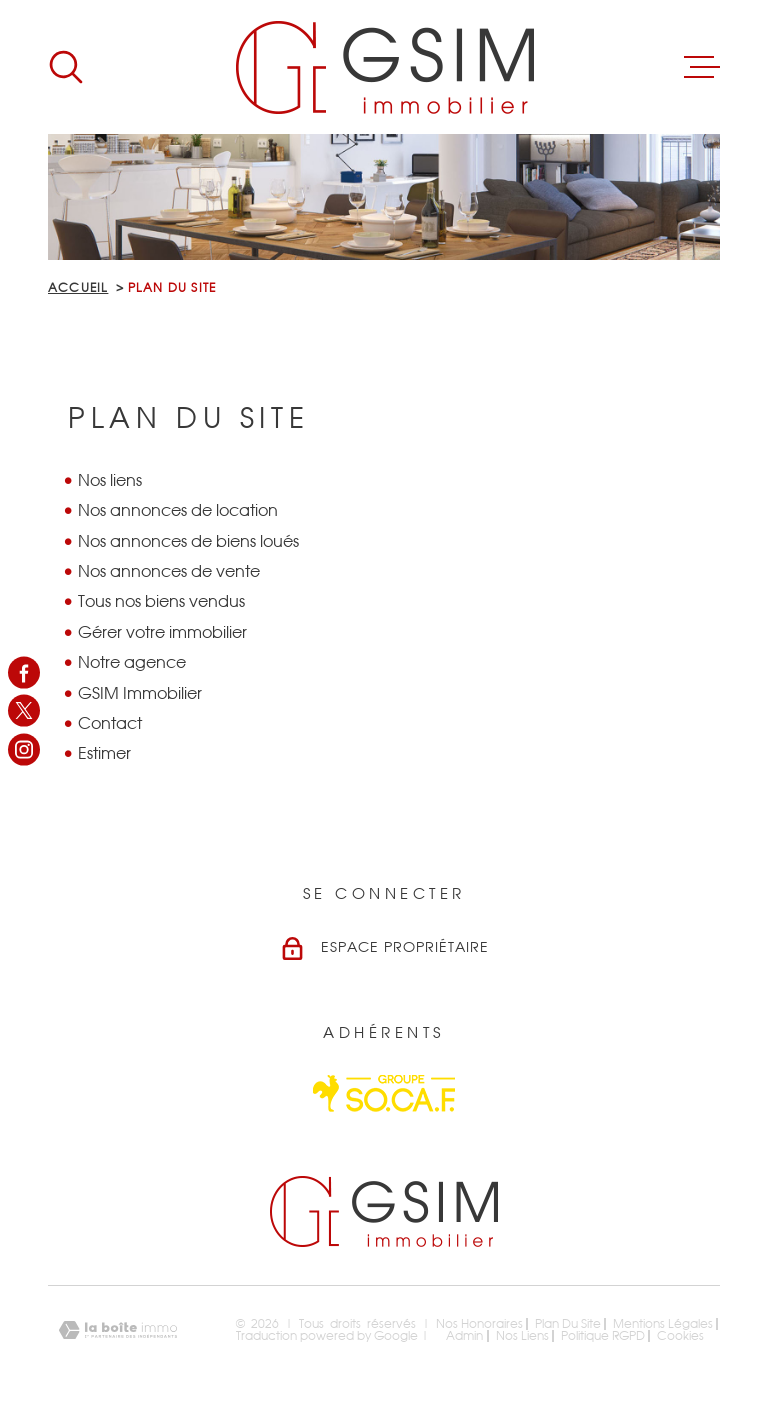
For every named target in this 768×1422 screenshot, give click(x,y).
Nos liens (110, 481)
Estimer (104, 754)
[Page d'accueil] (384, 67)
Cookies (680, 1336)
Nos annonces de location (178, 511)
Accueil (78, 288)
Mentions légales (663, 1324)
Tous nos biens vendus (161, 602)
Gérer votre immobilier (162, 633)
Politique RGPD (603, 1336)
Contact (110, 724)
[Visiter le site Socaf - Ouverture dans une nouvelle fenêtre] (384, 1093)
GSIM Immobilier (140, 694)
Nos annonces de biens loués (188, 542)
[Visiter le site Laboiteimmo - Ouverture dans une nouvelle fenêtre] (118, 1330)
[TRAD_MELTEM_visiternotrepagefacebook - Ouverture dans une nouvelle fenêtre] (24, 673)
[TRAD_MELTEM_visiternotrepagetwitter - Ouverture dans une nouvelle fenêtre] (24, 711)
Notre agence (132, 663)
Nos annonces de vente (169, 572)
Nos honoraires (479, 1324)
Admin (464, 1336)
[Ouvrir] (66, 67)
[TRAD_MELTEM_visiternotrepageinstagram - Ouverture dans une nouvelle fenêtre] (24, 749)
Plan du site (568, 1324)
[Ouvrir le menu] (702, 67)
